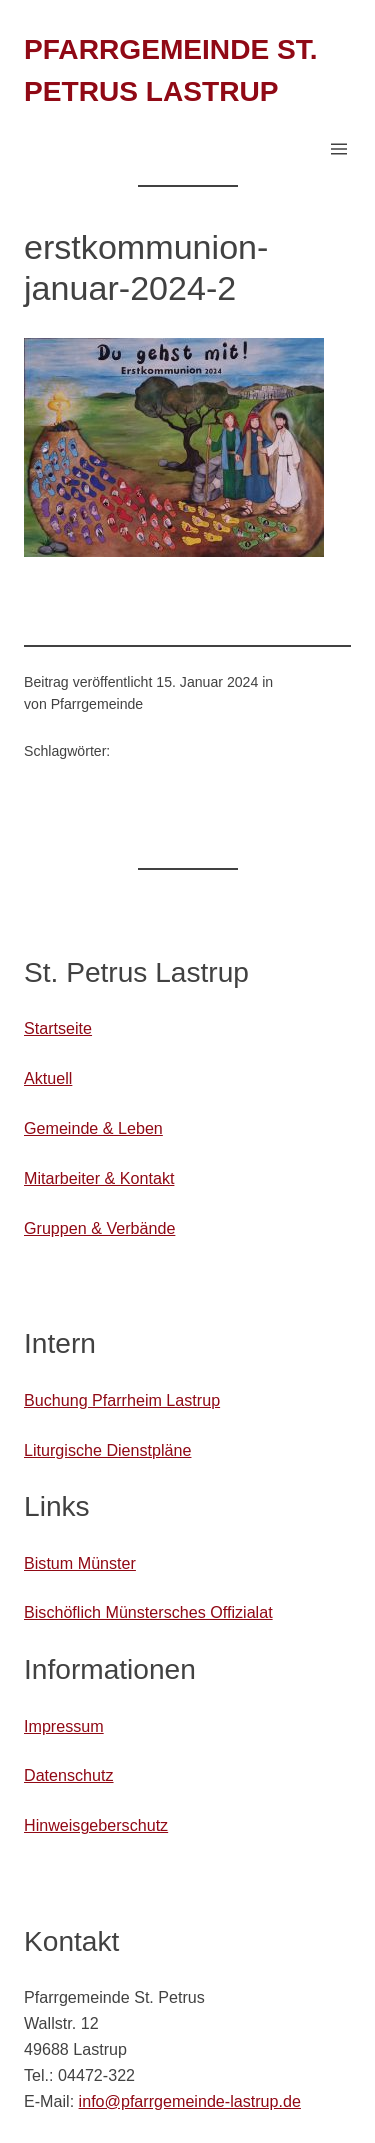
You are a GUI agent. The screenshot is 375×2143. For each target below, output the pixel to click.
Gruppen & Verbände (99, 1228)
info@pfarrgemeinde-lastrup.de (190, 2101)
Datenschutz (69, 1775)
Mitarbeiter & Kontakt (99, 1178)
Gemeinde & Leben (93, 1128)
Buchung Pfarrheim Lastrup (122, 1400)
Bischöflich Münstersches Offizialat (148, 1612)
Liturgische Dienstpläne (107, 1450)
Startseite (58, 1028)
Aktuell (48, 1078)
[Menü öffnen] (339, 149)
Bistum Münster (80, 1563)
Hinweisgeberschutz (96, 1825)
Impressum (64, 1726)
